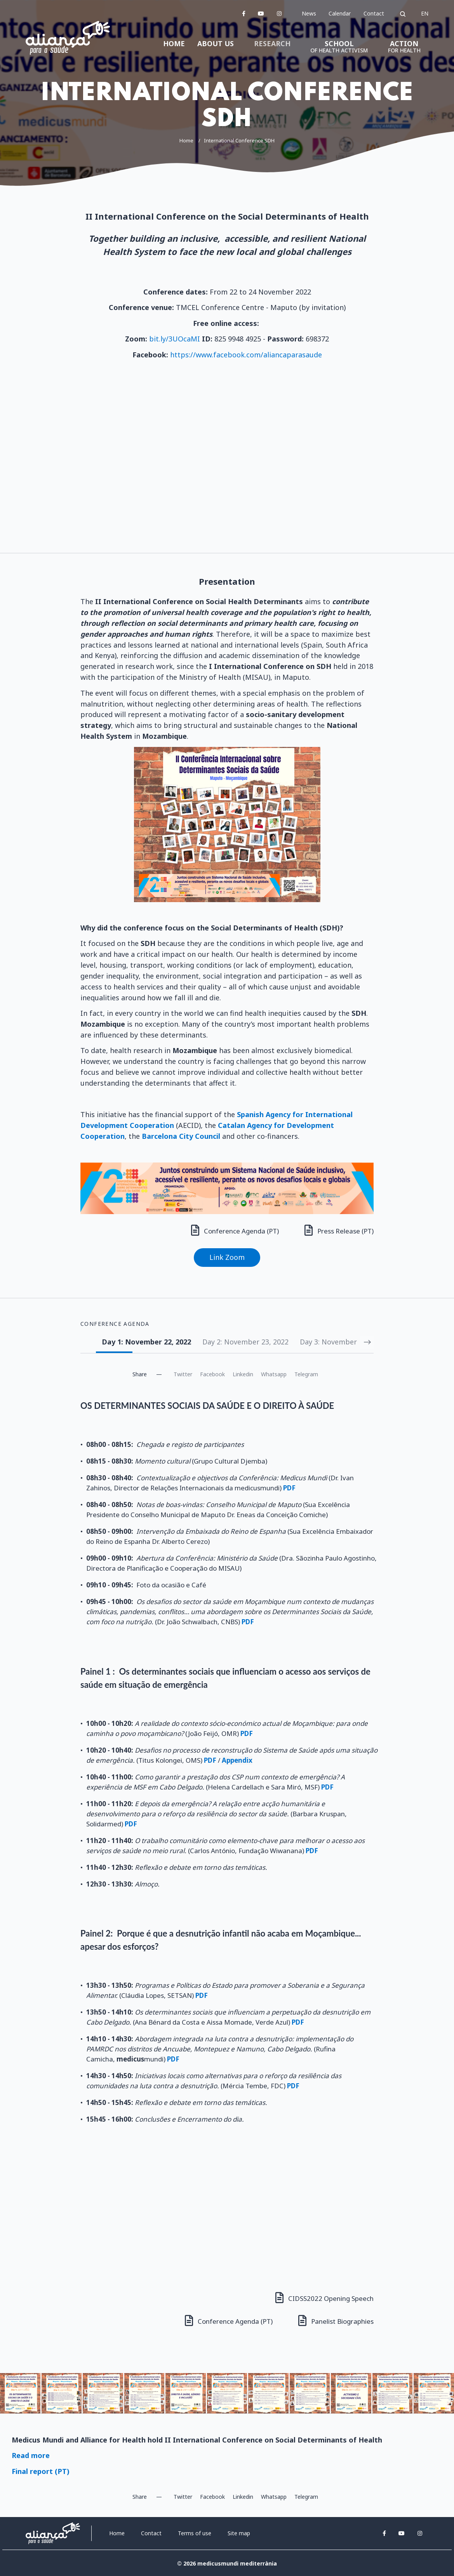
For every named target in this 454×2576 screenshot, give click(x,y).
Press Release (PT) (339, 1230)
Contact (374, 13)
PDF (131, 1823)
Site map (239, 2532)
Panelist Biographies (336, 2319)
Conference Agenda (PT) (233, 1230)
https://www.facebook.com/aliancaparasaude (246, 354)
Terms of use (194, 2532)
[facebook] (243, 13)
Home (186, 140)
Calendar (340, 13)
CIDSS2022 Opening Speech (324, 2297)
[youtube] (261, 13)
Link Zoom (227, 1256)
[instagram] (279, 13)
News (309, 13)
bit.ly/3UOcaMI (174, 338)
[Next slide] (367, 1342)
